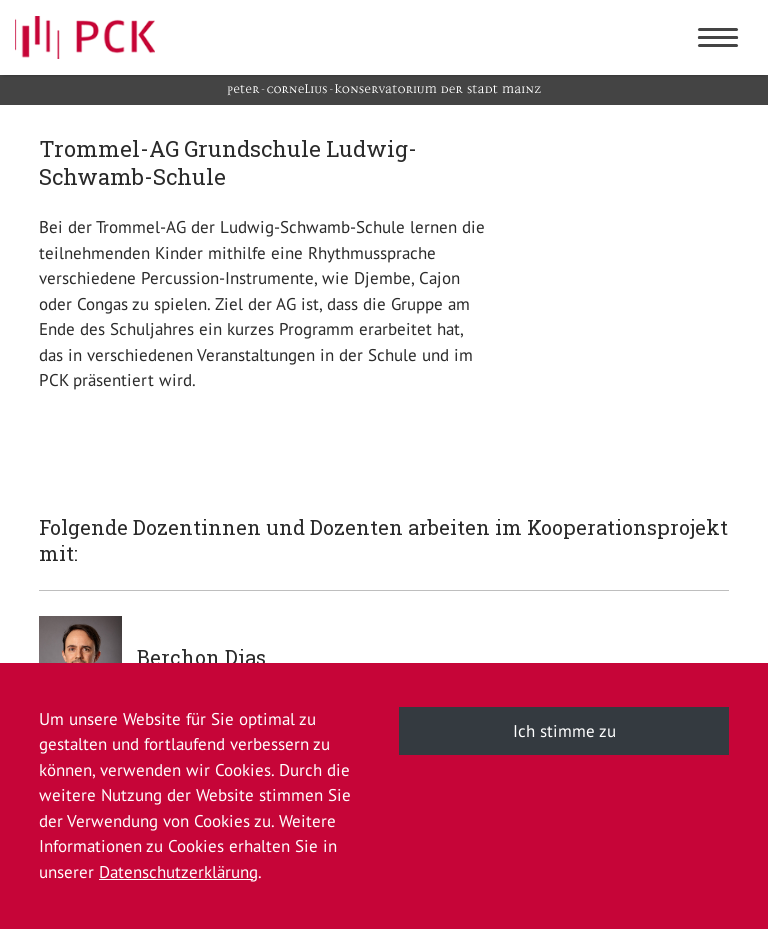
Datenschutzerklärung (178, 872)
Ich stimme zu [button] (564, 731)
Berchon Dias (201, 657)
